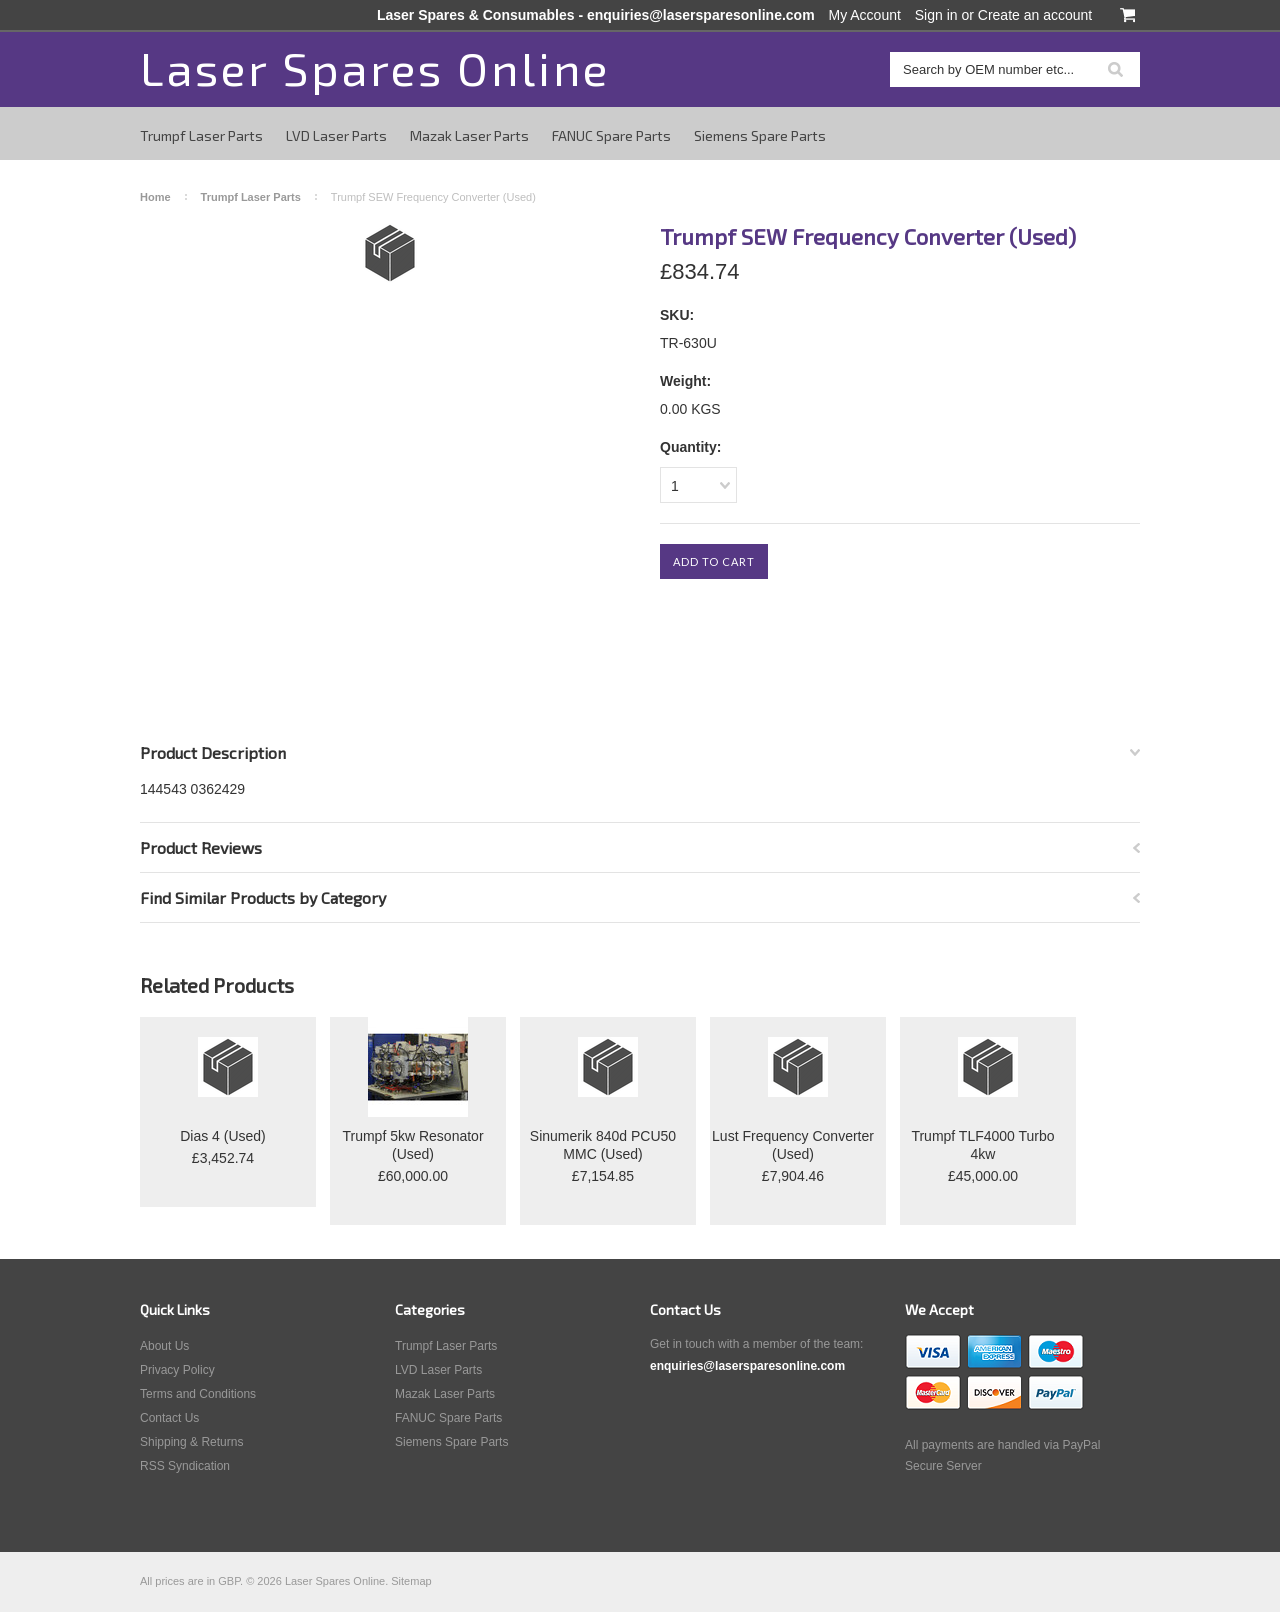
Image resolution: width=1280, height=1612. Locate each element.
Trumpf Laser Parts (201, 135)
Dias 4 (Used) (223, 1136)
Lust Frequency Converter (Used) (793, 1145)
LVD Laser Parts (336, 135)
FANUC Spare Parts (611, 135)
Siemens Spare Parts (760, 135)
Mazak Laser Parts (469, 135)
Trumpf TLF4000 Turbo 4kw (982, 1145)
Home (155, 197)
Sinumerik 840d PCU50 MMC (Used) (603, 1145)
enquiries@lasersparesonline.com (701, 15)
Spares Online (375, 67)
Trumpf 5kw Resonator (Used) (412, 1145)
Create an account (1035, 15)
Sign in (936, 15)
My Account (865, 15)
